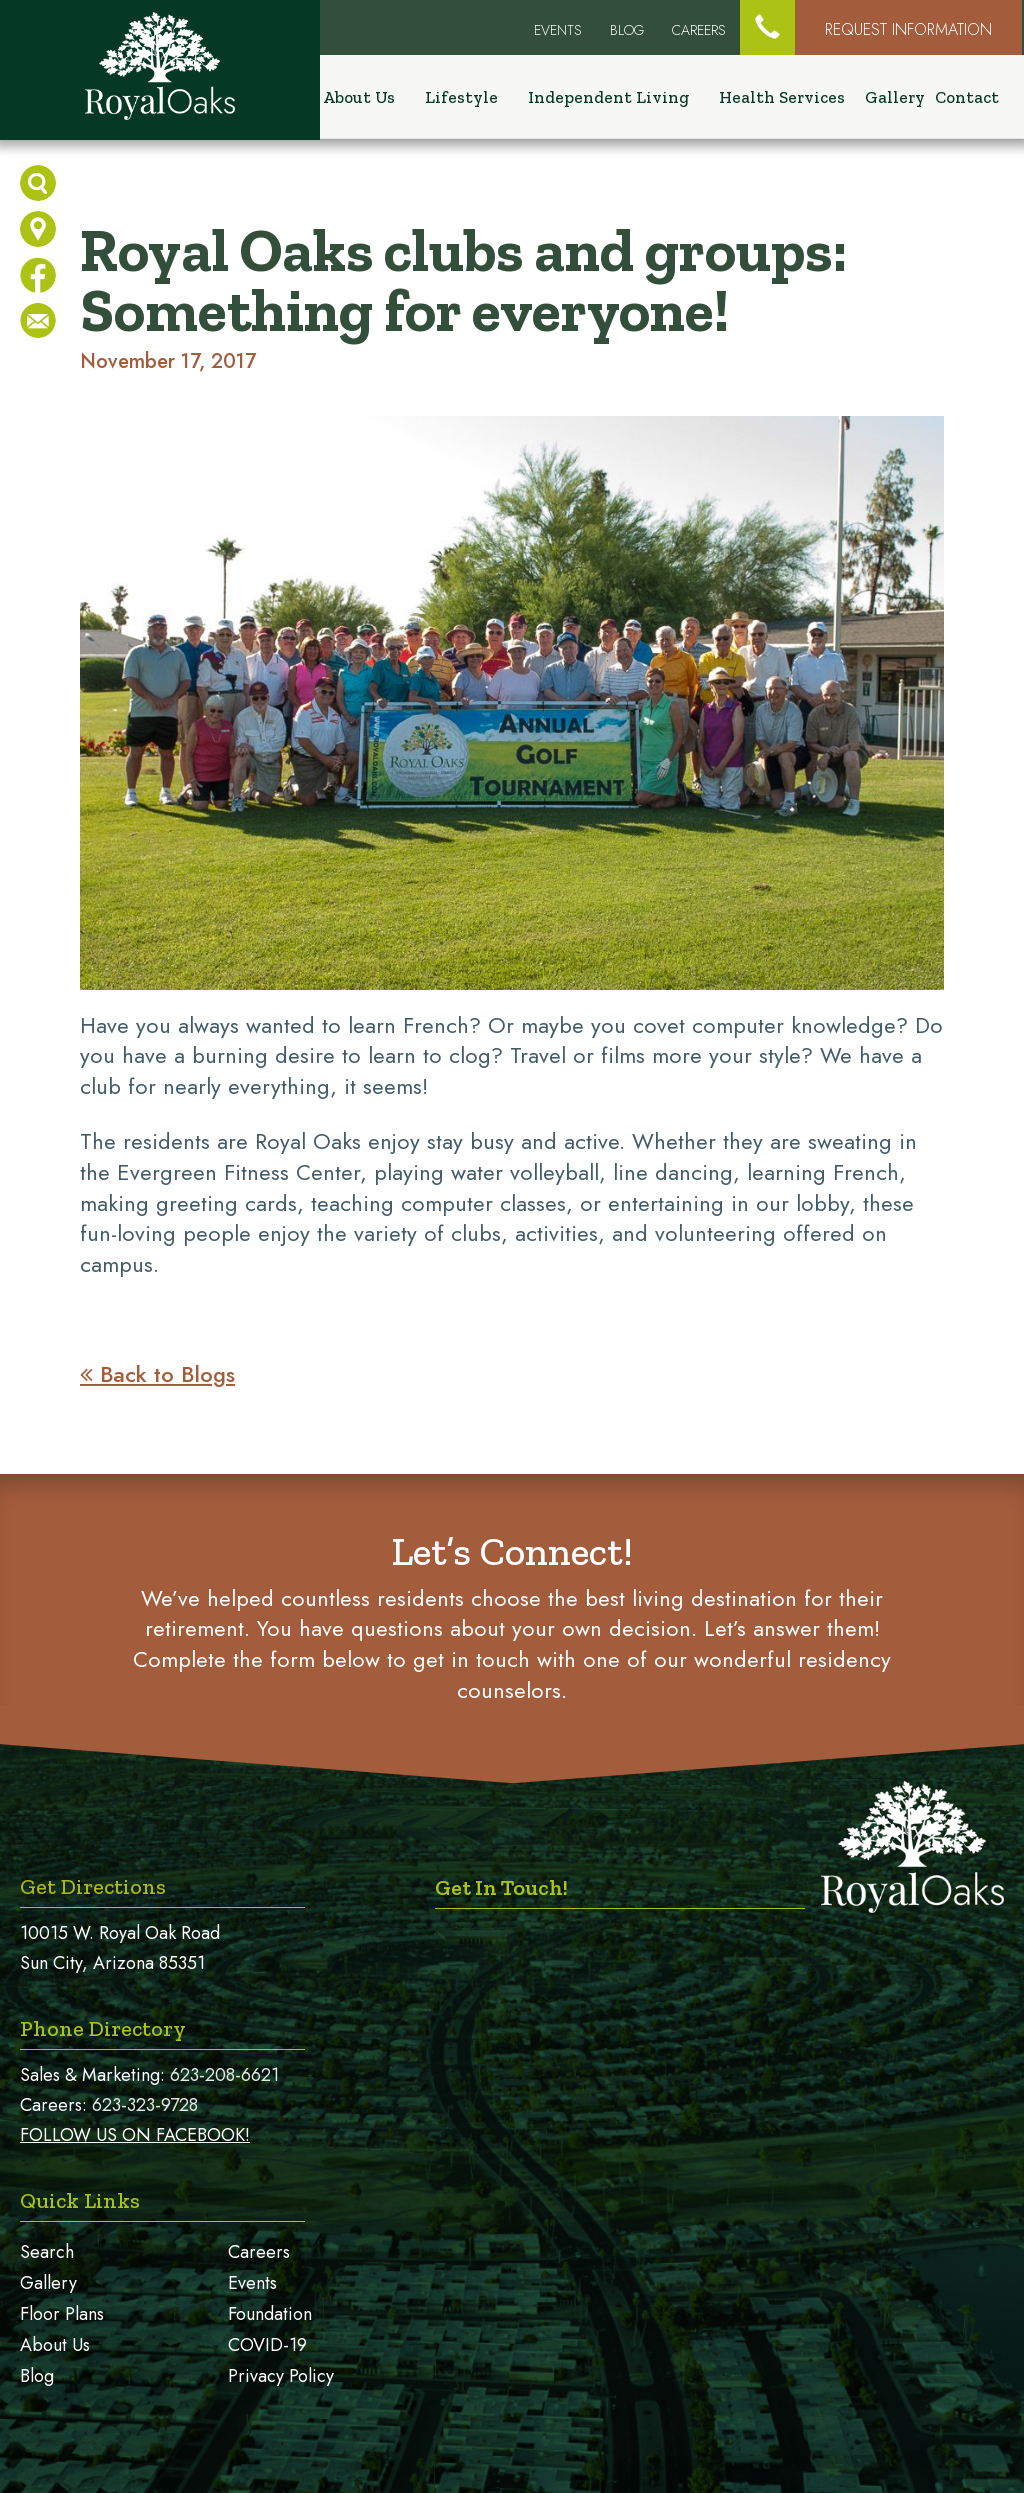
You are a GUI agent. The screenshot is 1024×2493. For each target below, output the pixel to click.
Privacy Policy (281, 2376)
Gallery (895, 98)
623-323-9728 (145, 2105)
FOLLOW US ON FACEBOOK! (135, 2135)
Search (47, 2252)
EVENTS (558, 30)
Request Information (908, 29)
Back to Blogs (157, 1374)
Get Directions (93, 1886)
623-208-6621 (224, 2075)
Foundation (270, 2314)
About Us (55, 2345)
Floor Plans (62, 2314)
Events (252, 2283)
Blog (627, 30)
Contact (967, 98)
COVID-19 (267, 2345)
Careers (699, 30)
